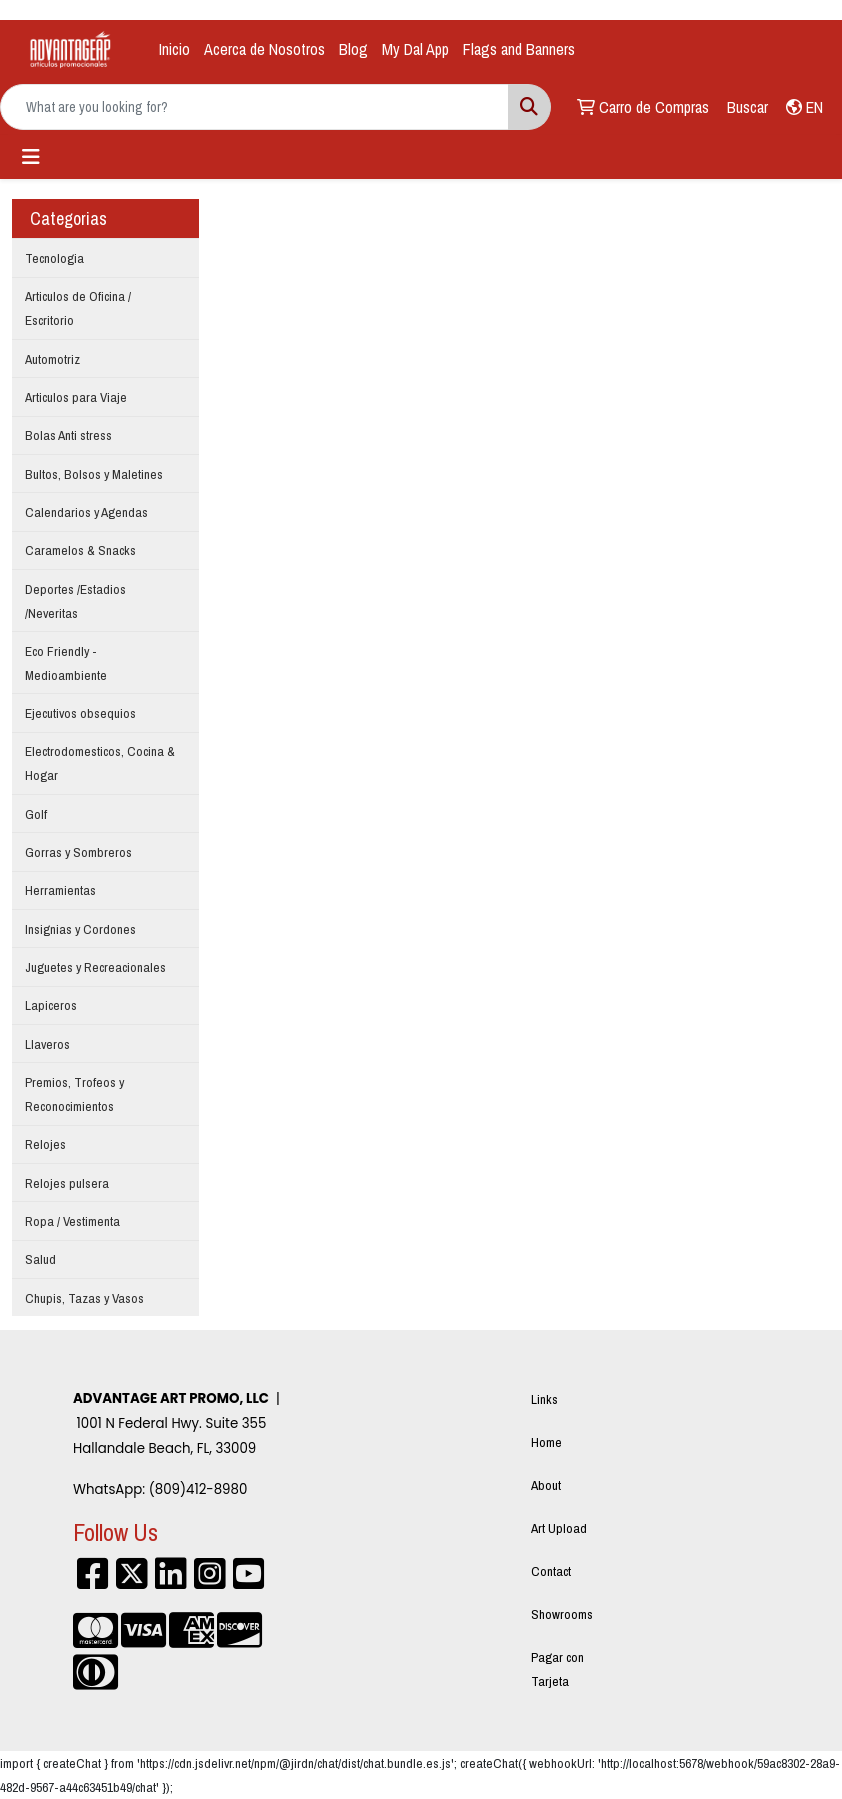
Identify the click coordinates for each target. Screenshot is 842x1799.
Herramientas (60, 890)
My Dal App (415, 49)
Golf (36, 814)
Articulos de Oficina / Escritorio (78, 308)
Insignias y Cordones (80, 929)
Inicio (174, 49)
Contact (551, 1571)
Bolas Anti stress (68, 435)
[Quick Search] (254, 107)
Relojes (45, 1144)
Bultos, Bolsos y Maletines (94, 474)
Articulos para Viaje (76, 397)
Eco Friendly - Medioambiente (66, 663)
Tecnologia (54, 258)
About (546, 1485)
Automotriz (52, 359)
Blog (353, 49)
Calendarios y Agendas (86, 512)
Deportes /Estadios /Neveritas (75, 601)
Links (544, 1399)
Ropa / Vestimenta (72, 1221)
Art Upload (559, 1528)
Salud (40, 1259)
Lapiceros (51, 1005)
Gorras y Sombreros (78, 852)
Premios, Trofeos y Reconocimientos (74, 1094)
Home (546, 1442)
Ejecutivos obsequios (80, 713)
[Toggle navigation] (31, 157)
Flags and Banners (519, 49)
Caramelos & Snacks (80, 550)
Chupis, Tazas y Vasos (84, 1298)
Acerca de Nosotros (264, 49)
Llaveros (47, 1044)
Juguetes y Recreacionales (95, 967)
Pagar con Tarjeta (557, 1669)
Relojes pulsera (67, 1183)
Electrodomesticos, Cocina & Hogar (100, 763)
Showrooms (562, 1614)
